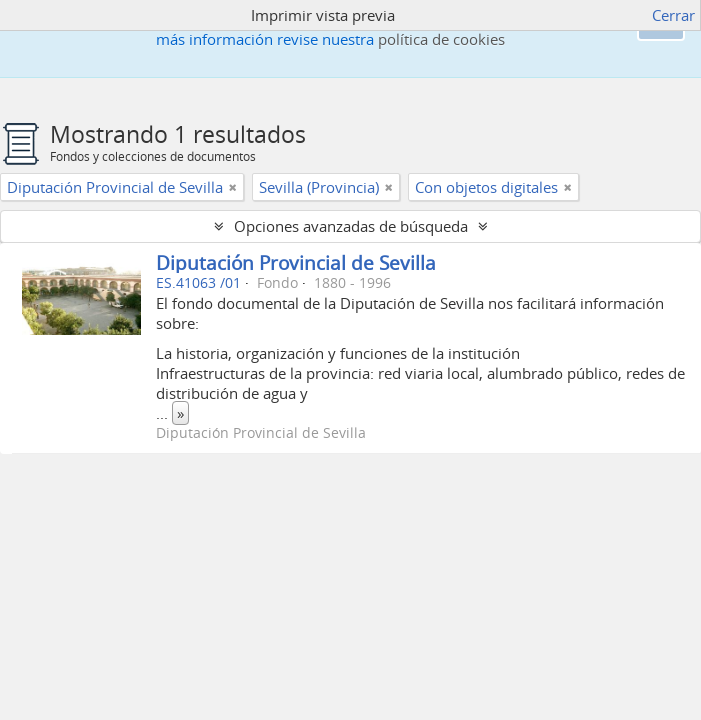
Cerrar (673, 15)
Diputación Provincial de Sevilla (296, 262)
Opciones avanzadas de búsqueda (351, 226)
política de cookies (441, 39)
